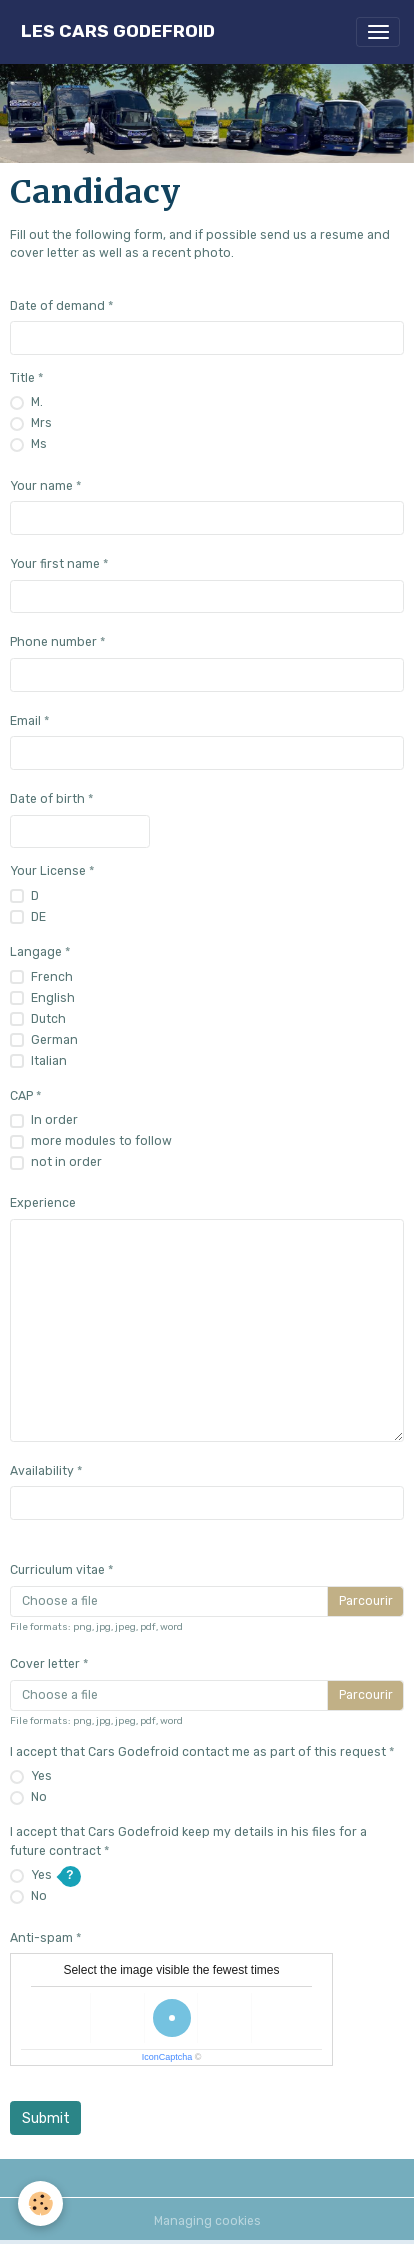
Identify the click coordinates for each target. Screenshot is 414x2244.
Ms (39, 444)
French (52, 977)
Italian (49, 1061)
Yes (41, 1776)
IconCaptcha (167, 2057)
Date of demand (57, 306)
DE (38, 917)
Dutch (48, 1019)
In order (54, 1120)
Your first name (55, 564)
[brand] (118, 31)
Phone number (53, 642)
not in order (66, 1162)
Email (25, 721)
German (54, 1040)
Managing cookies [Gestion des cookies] (207, 2221)
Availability (42, 1471)
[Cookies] (40, 2203)
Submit (46, 2118)
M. (37, 402)
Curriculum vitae (57, 1570)
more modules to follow (101, 1141)
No (39, 1797)
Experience (43, 1203)
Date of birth (47, 799)
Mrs (41, 423)
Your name (41, 486)
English (53, 998)
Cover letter (45, 1664)
